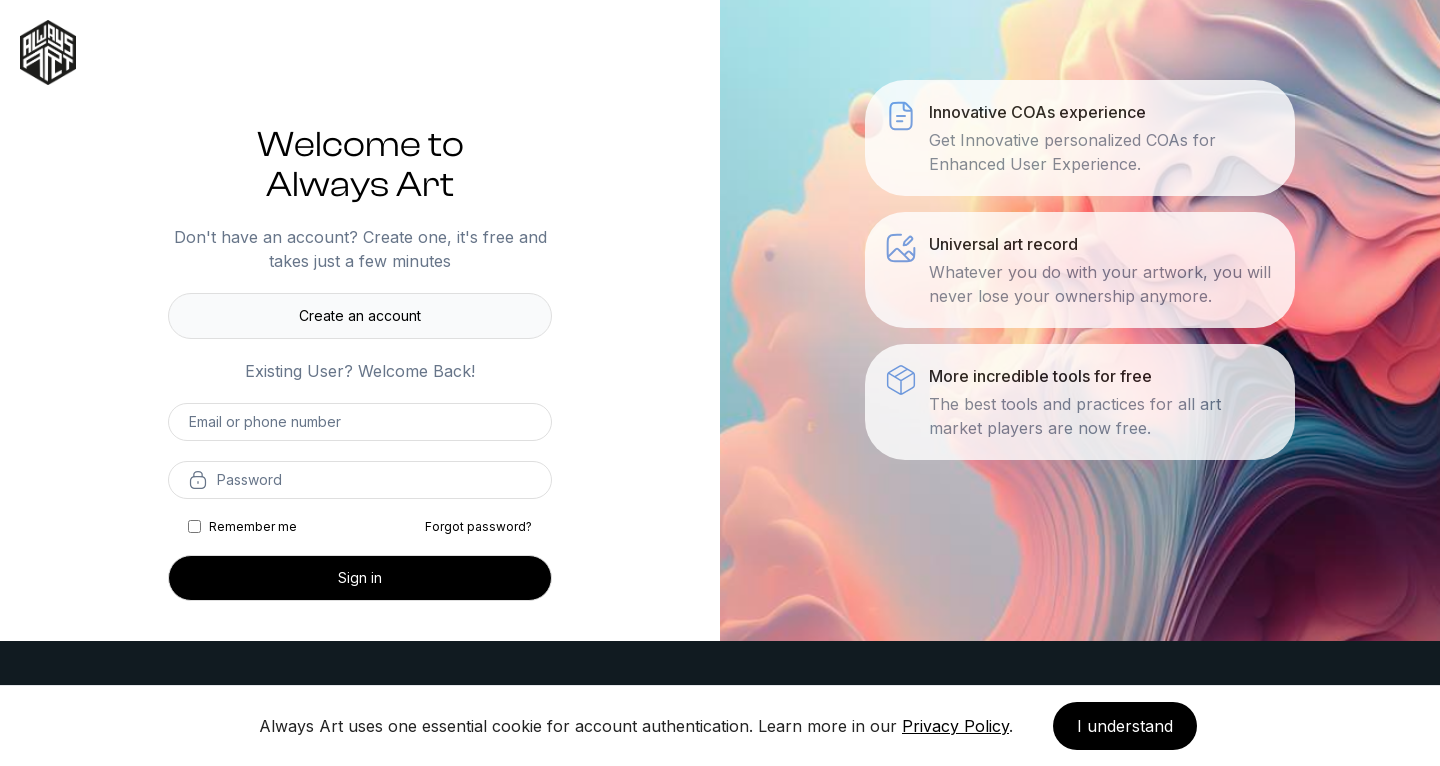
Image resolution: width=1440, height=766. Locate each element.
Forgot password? (478, 526)
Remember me (253, 526)
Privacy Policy (955, 726)
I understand (1125, 726)
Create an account (360, 315)
